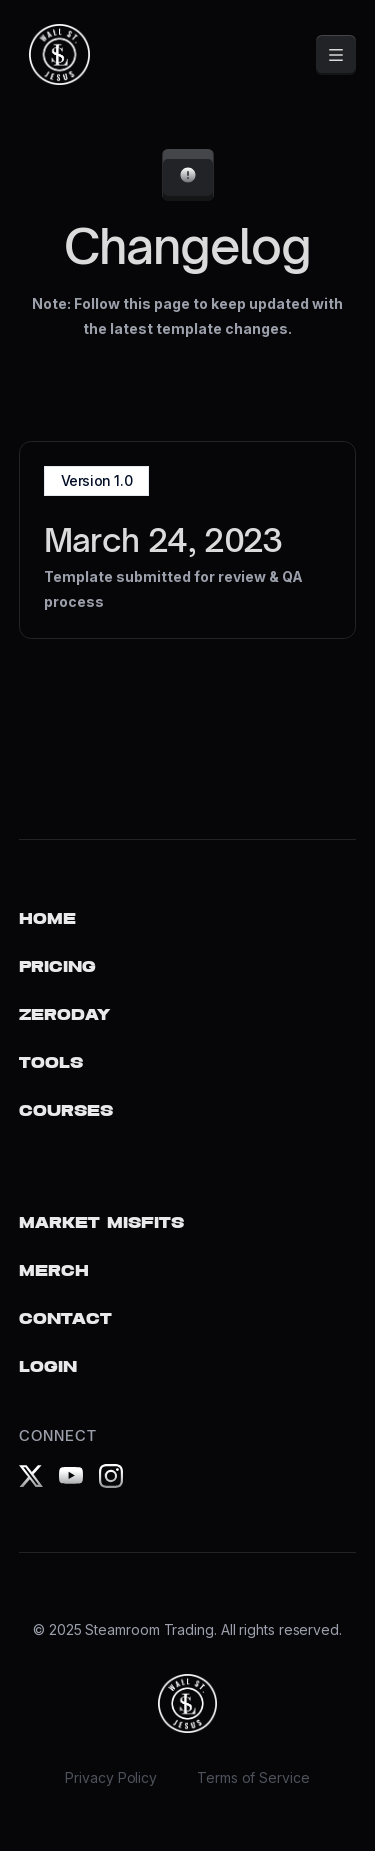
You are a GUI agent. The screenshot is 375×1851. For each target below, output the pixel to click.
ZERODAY (64, 1015)
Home (47, 919)
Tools (51, 1063)
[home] (54, 54)
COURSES (66, 1111)
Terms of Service (253, 1777)
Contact (65, 1319)
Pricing (57, 967)
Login (48, 1367)
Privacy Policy (111, 1777)
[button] (336, 55)
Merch (54, 1271)
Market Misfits (101, 1223)
